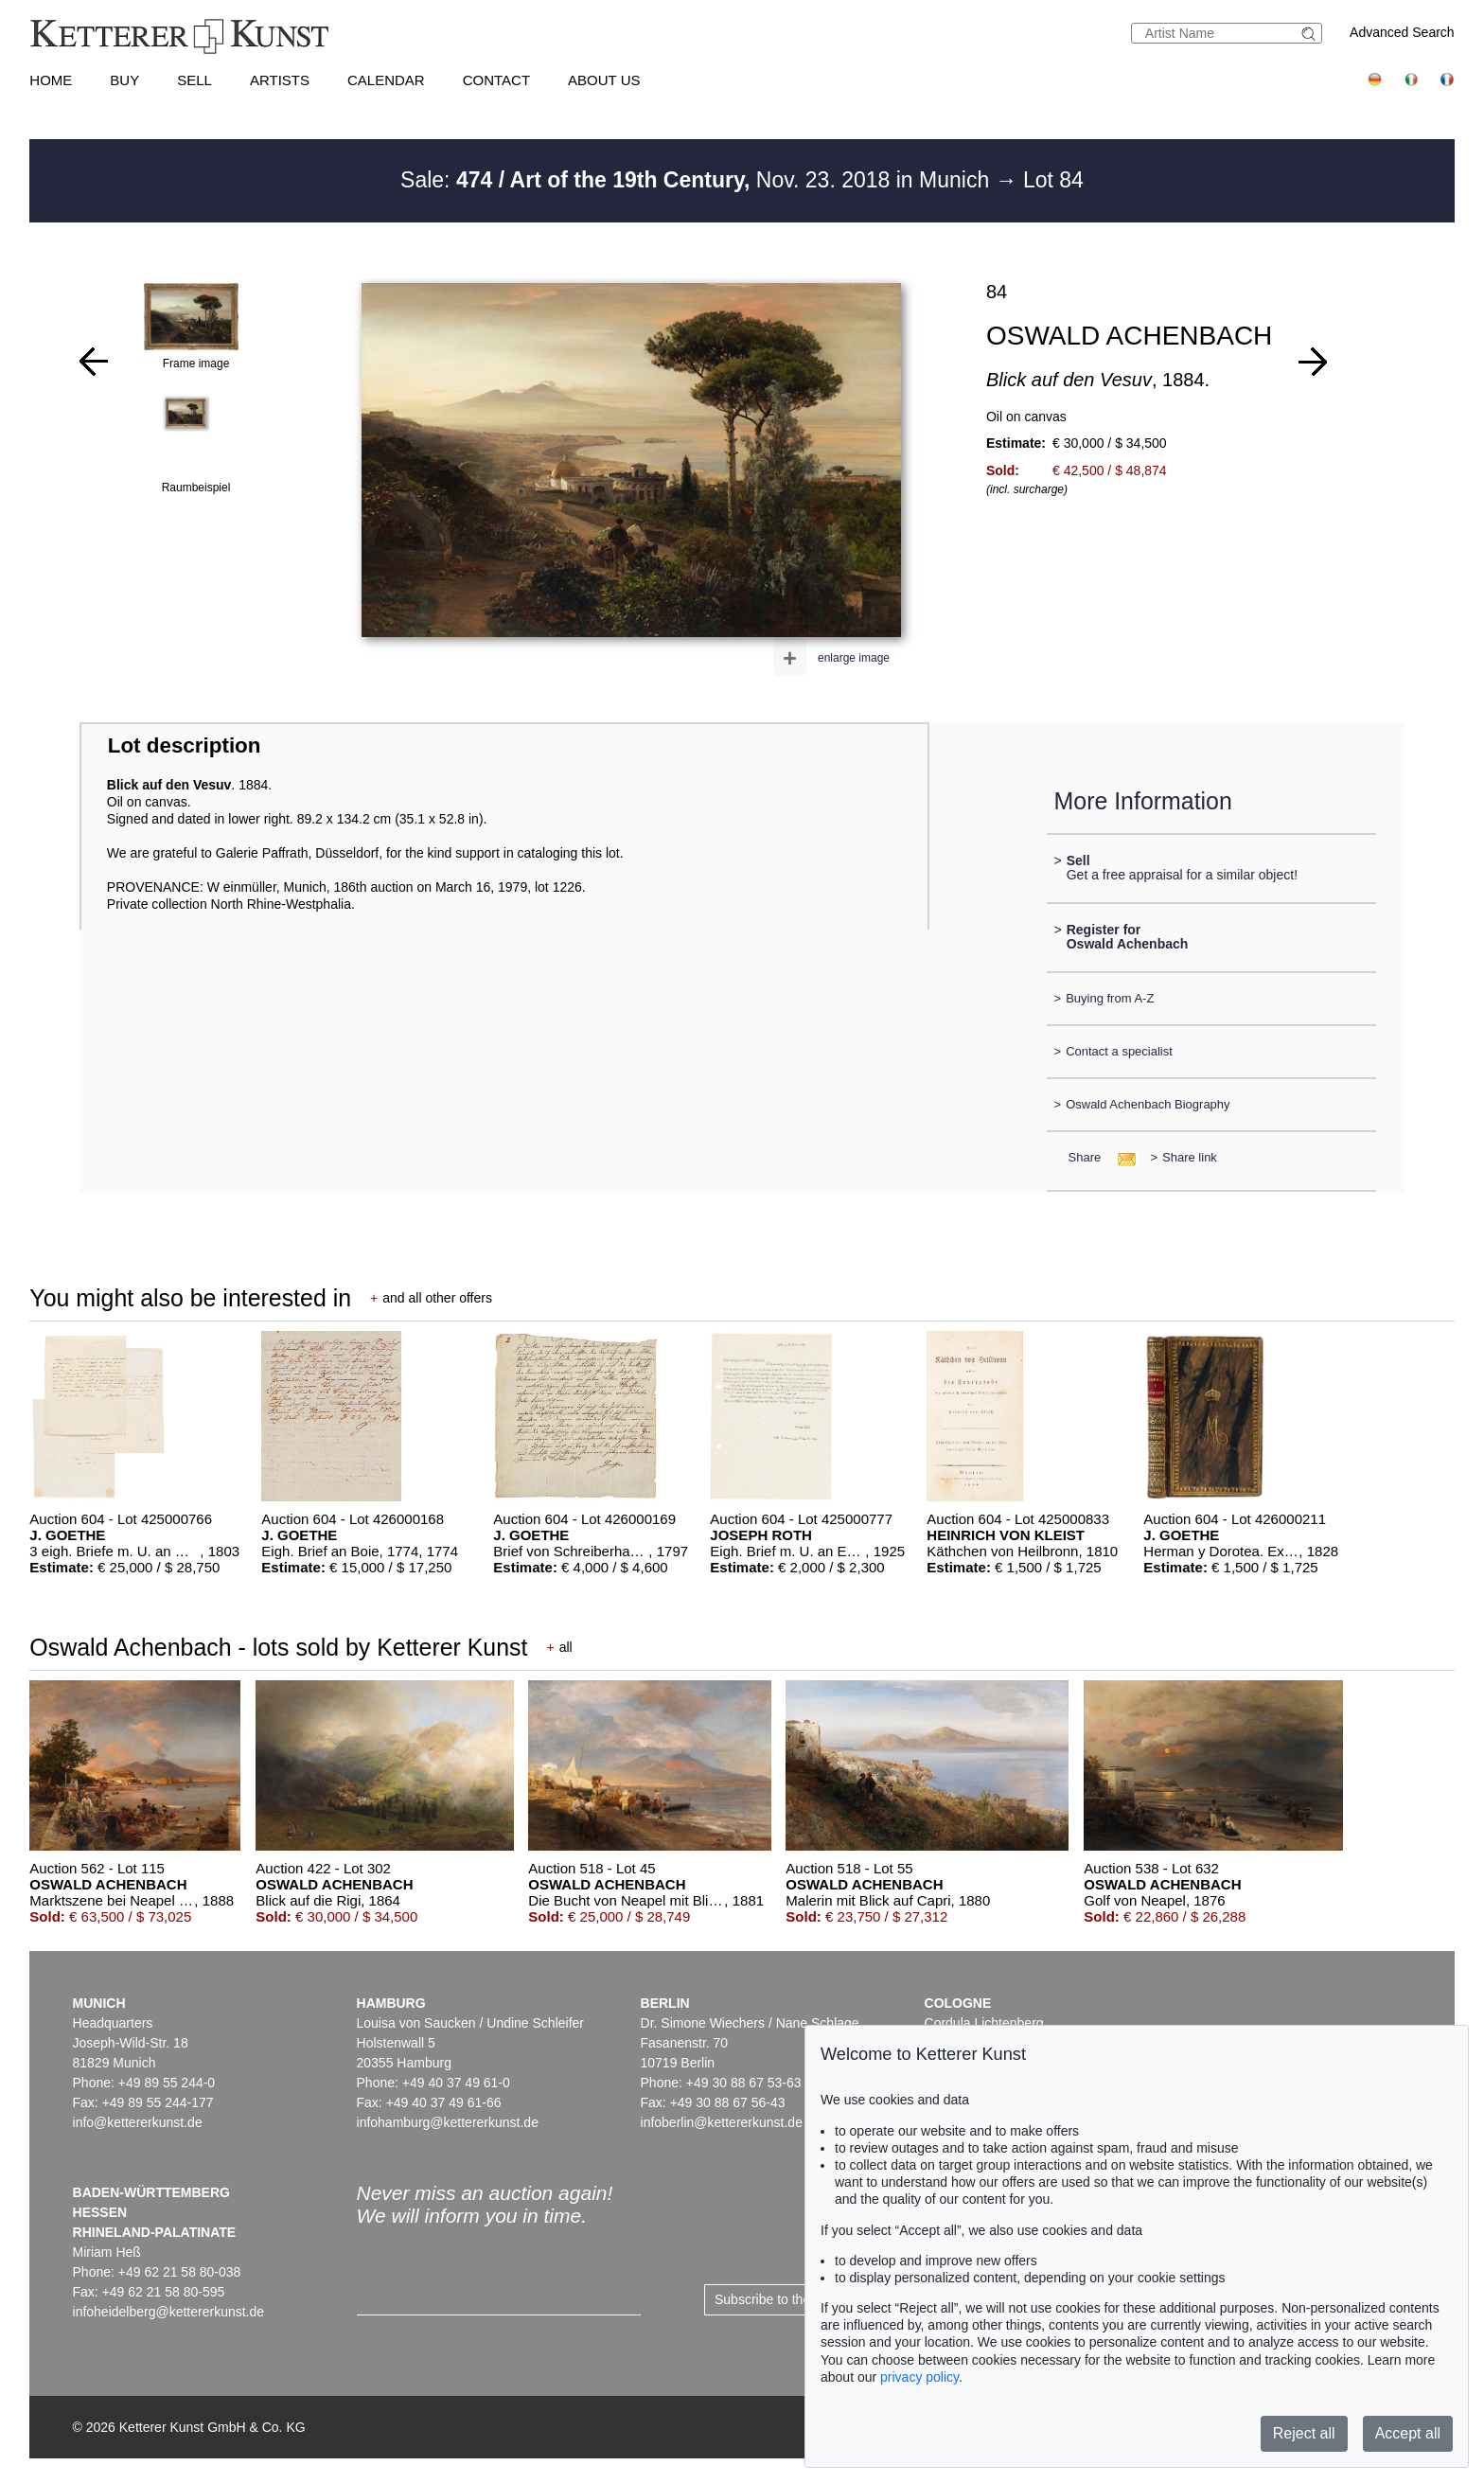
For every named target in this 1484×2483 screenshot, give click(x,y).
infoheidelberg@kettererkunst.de (169, 2311)
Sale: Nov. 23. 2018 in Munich (698, 180)
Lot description (184, 745)
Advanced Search (1402, 32)
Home (50, 80)
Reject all (1304, 2433)
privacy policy (919, 2377)
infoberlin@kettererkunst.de (722, 2122)
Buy (124, 80)
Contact (496, 80)
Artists (279, 80)
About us (604, 80)
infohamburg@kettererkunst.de (448, 2122)
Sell (194, 80)
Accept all (1407, 2433)
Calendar (386, 80)
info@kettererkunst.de (138, 2122)
